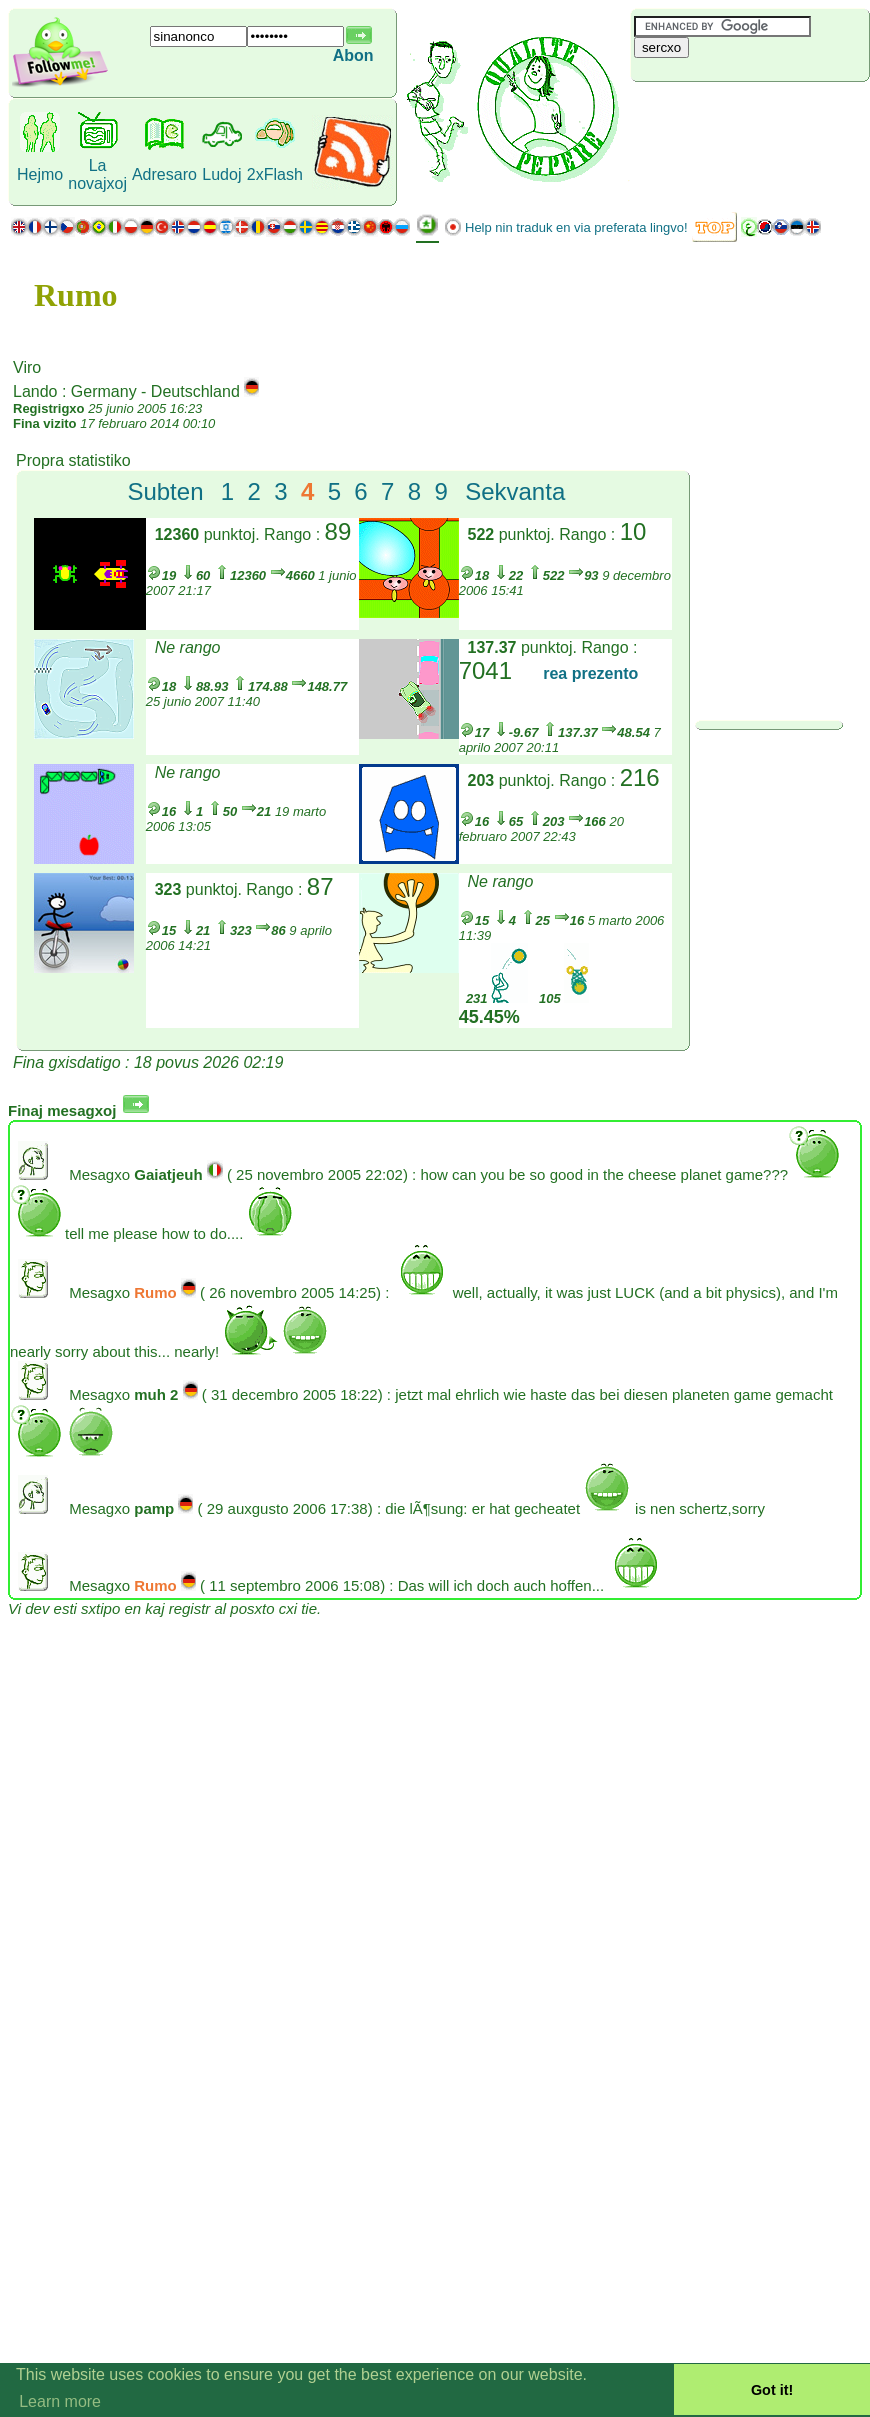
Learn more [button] (60, 2401)
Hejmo (40, 174)
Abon (353, 55)
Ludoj (221, 174)
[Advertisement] (750, 115)
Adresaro (164, 174)
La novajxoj (97, 174)
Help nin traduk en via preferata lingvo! (576, 227)
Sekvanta (515, 491)
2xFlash (275, 174)
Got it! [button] (772, 2390)
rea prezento (590, 673)
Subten (165, 491)
